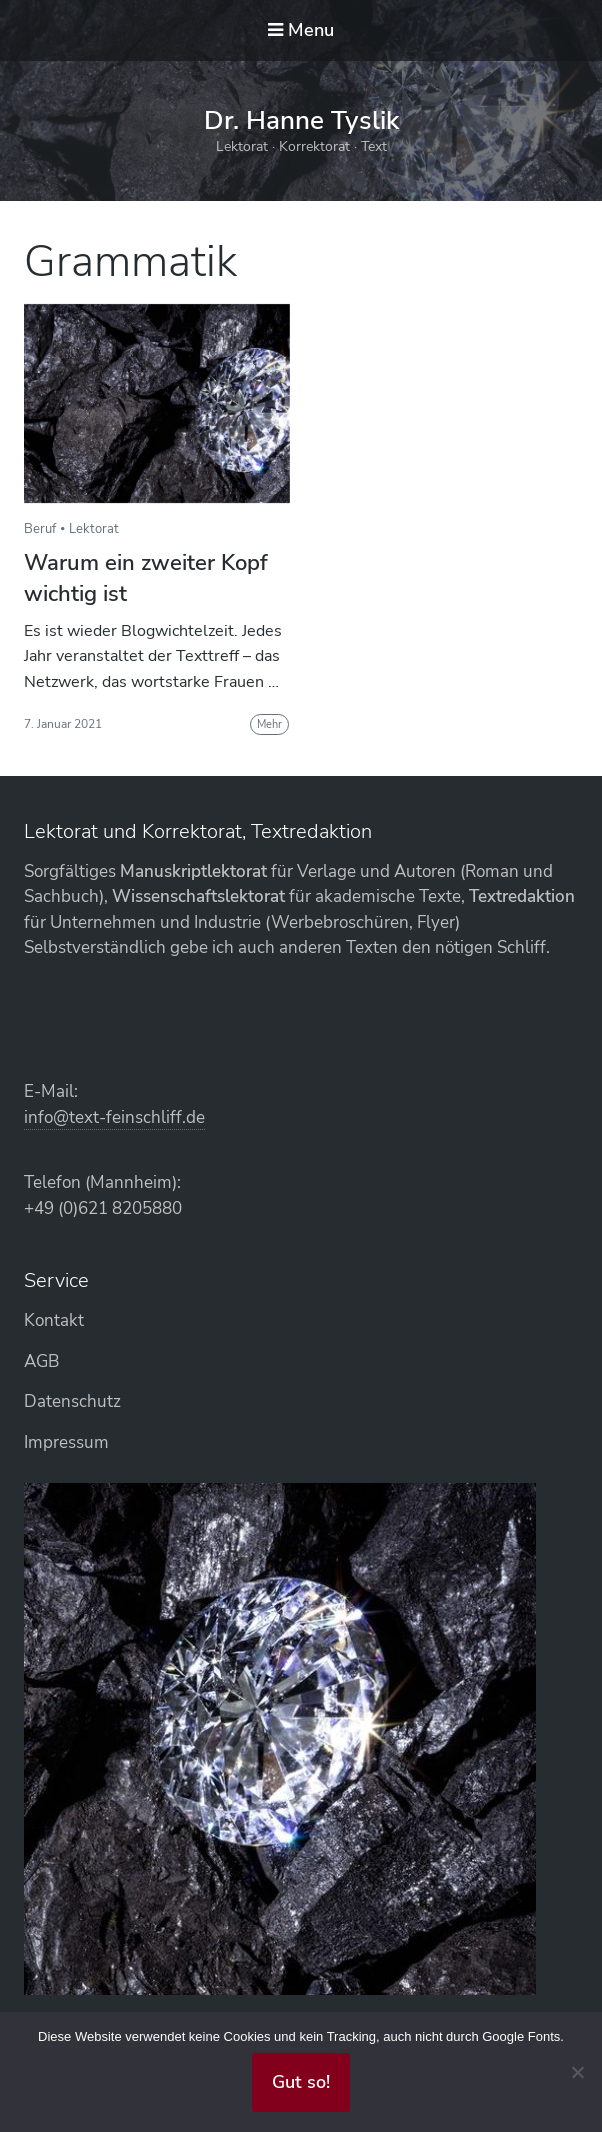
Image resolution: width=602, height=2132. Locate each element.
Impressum (66, 1442)
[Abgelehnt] (577, 2072)
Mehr (269, 724)
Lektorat (94, 529)
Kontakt (54, 1320)
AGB (41, 1361)
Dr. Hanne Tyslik (301, 120)
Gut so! (301, 2082)
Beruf (40, 529)
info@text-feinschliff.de (114, 1117)
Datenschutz (72, 1401)
